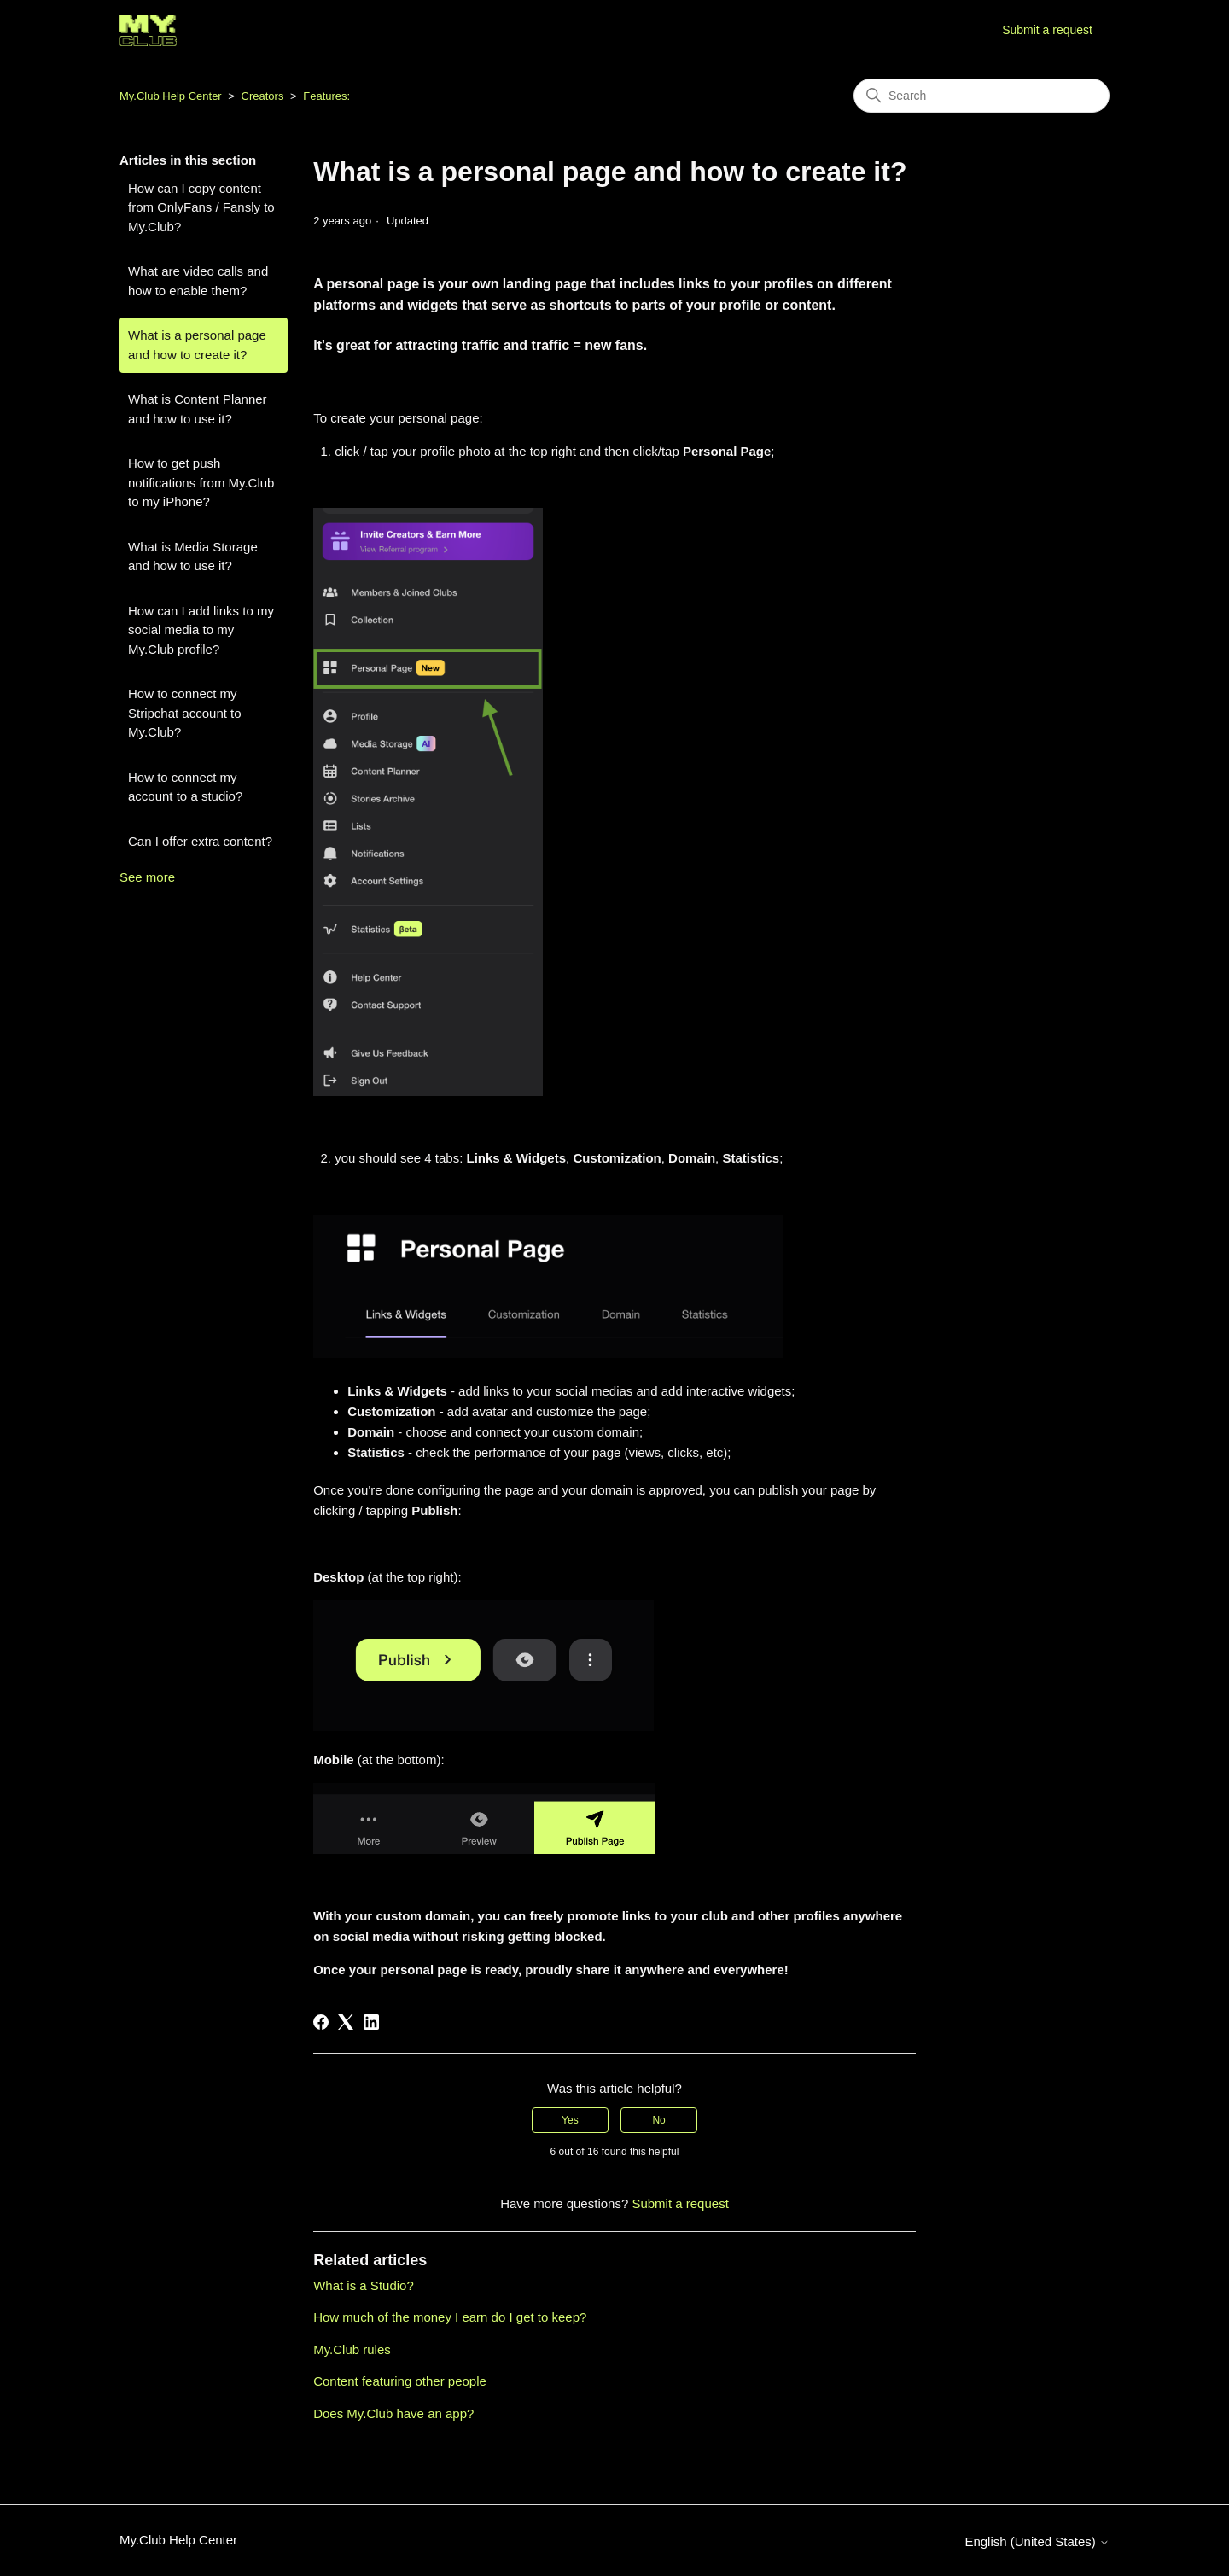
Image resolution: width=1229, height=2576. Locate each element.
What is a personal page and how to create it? (197, 345)
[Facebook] (321, 2022)
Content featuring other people (399, 2381)
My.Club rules (352, 2349)
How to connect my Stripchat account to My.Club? (185, 712)
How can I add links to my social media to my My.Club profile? (201, 629)
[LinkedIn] (371, 2022)
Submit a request (1047, 30)
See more (147, 877)
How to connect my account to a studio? (185, 787)
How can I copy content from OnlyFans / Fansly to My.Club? (201, 207)
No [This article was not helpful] (658, 2120)
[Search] (981, 96)
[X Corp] (345, 2022)
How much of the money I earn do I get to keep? (449, 2317)
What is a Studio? (363, 2285)
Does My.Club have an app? (393, 2413)
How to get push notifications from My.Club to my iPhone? (201, 482)
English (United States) (1037, 2541)
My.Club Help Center (170, 96)
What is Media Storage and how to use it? (193, 556)
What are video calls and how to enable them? (198, 281)
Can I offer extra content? (200, 841)
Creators (263, 96)
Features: (326, 96)
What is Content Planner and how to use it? (197, 409)
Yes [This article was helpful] (570, 2120)
